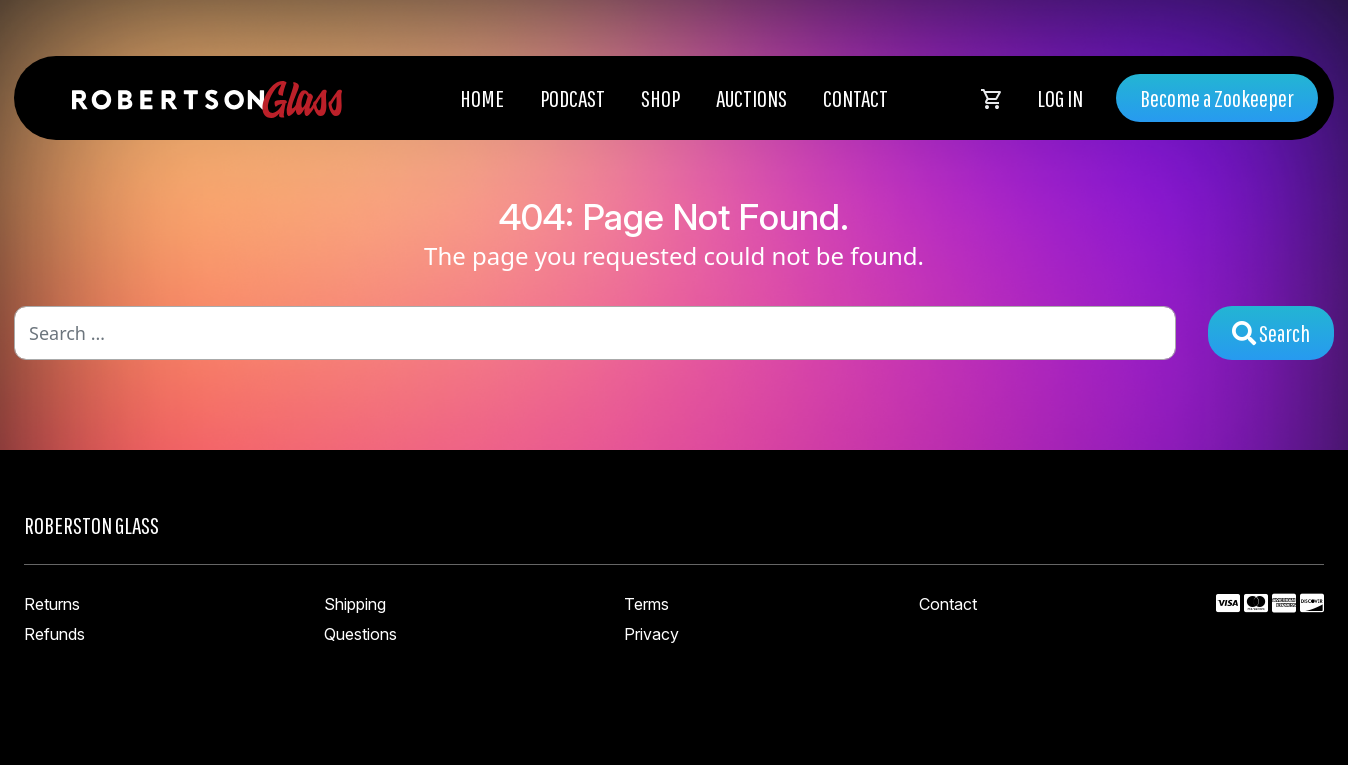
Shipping (355, 604)
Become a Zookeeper (1217, 98)
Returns (52, 604)
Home (482, 98)
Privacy (651, 634)
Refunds (54, 634)
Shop (660, 98)
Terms (646, 604)
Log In (1060, 98)
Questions (360, 634)
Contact (855, 98)
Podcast (572, 98)
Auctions (751, 98)
